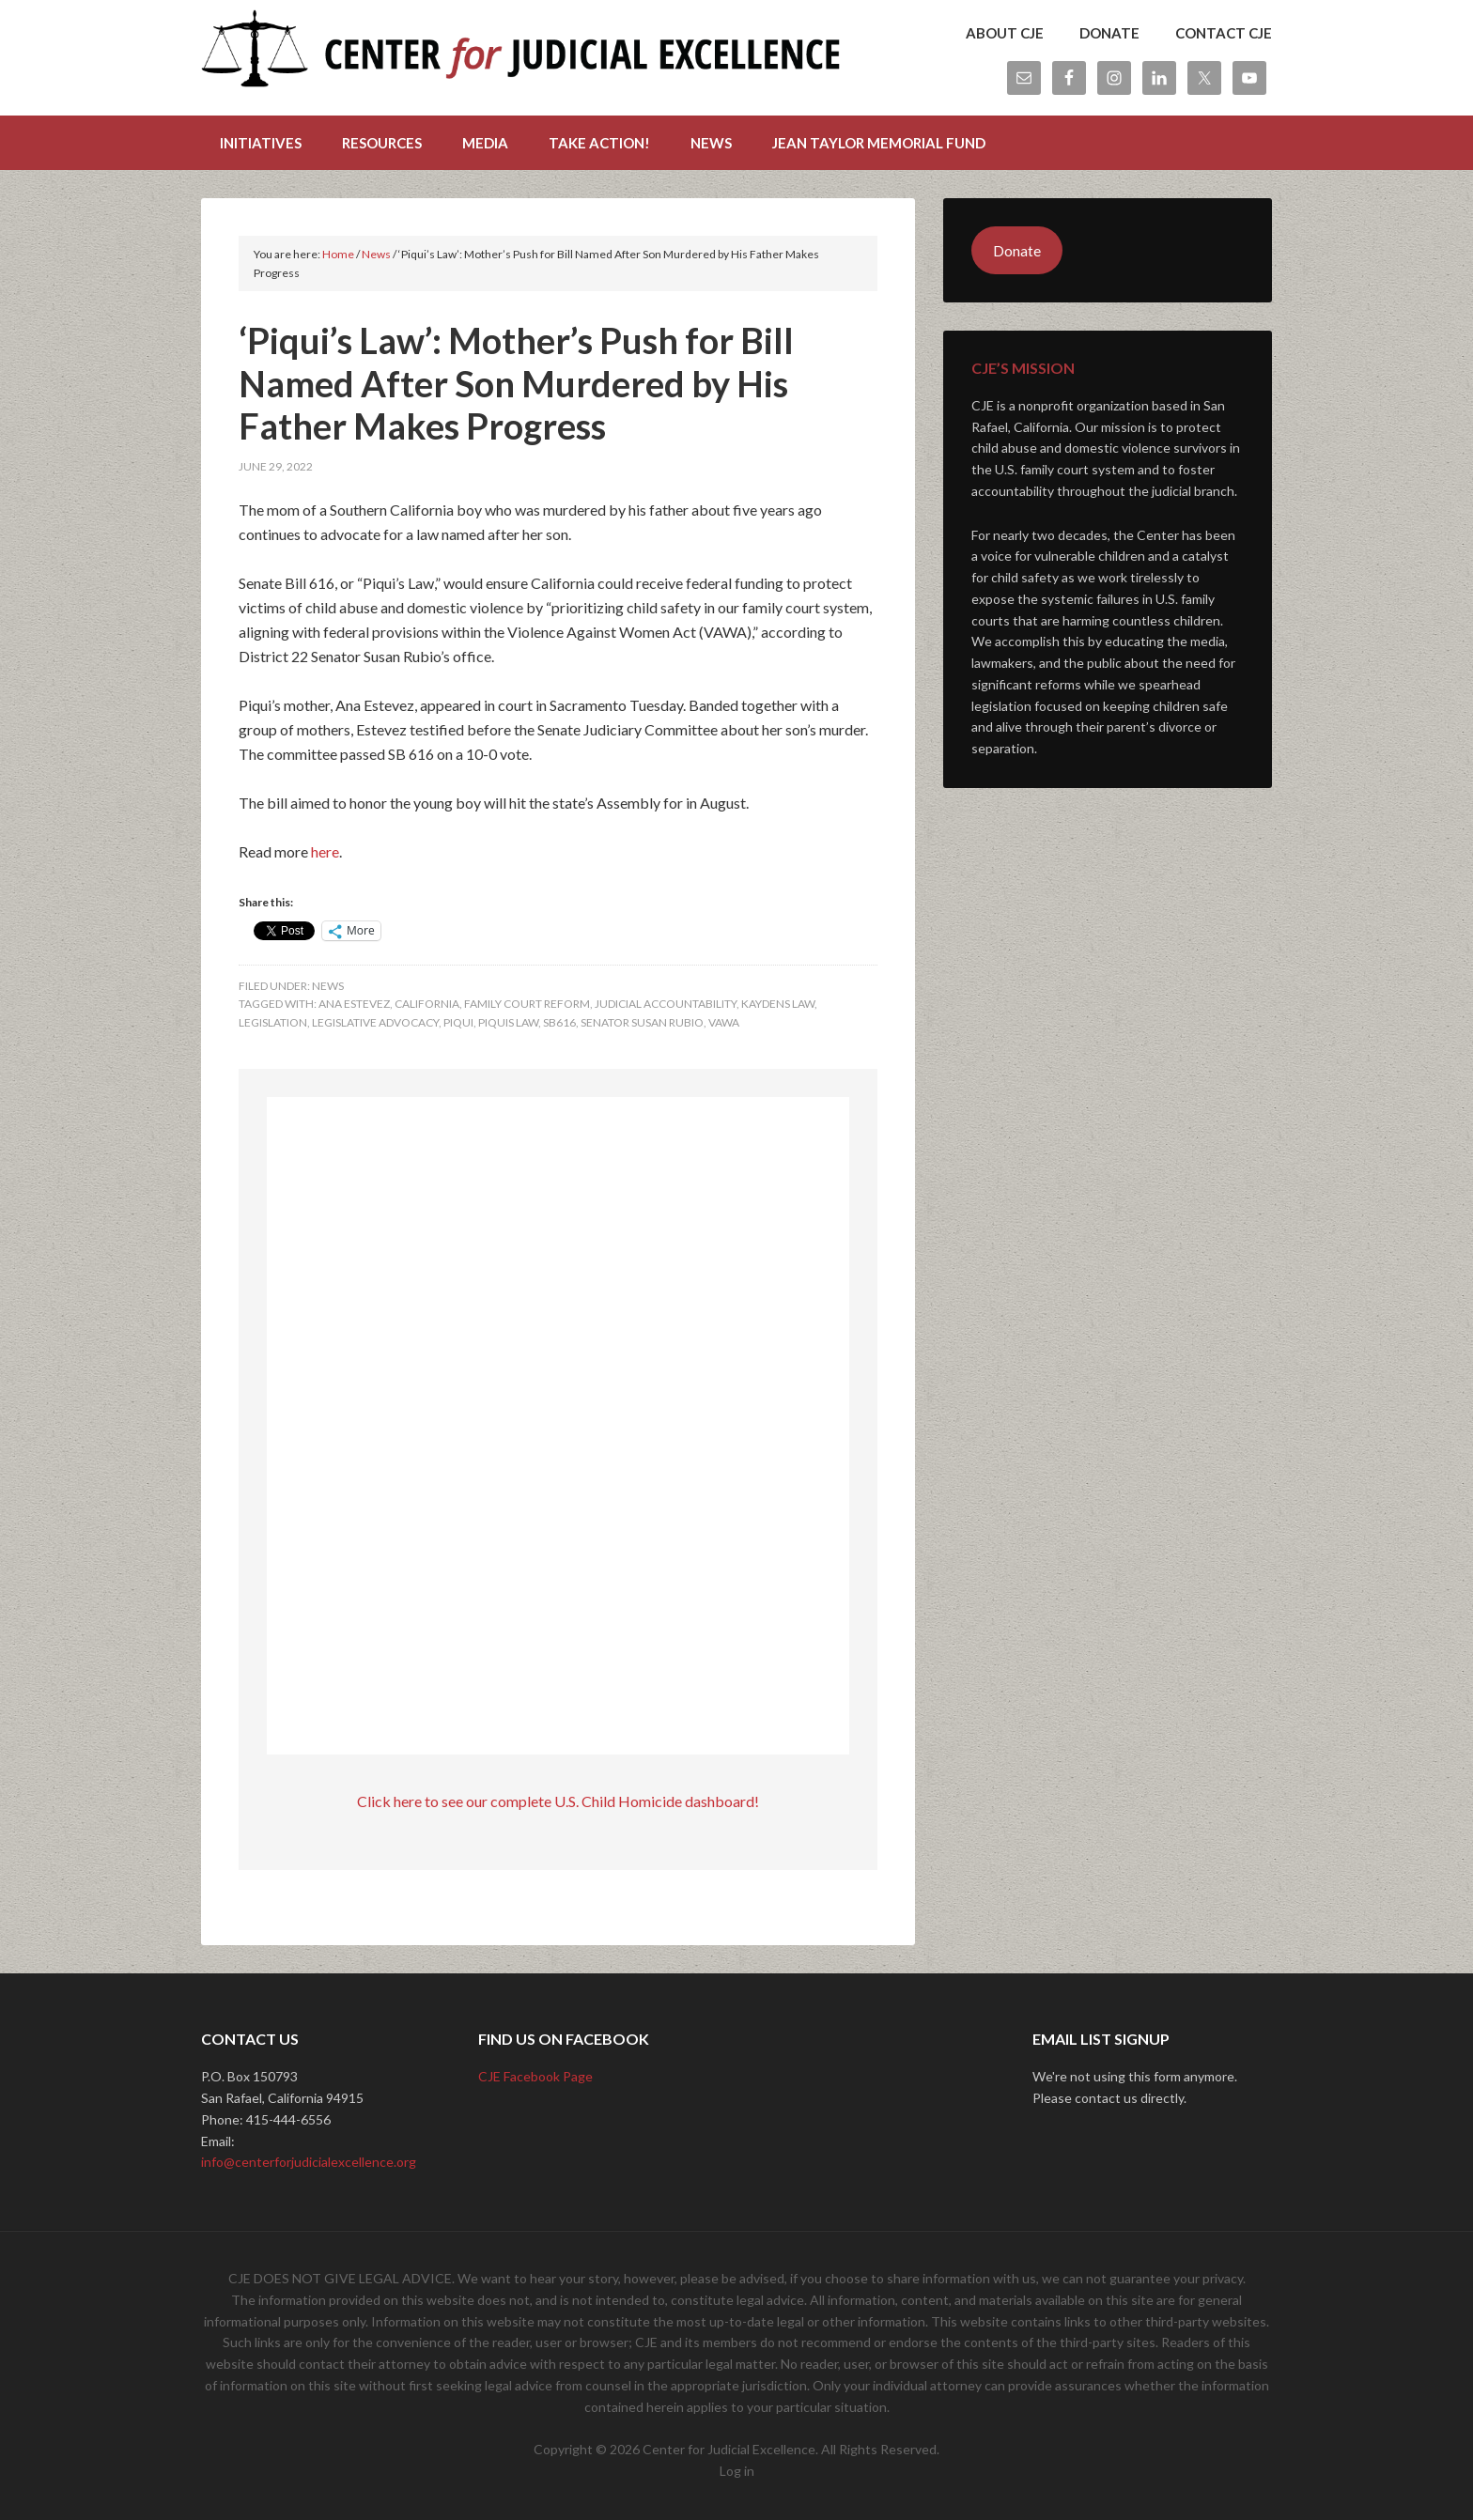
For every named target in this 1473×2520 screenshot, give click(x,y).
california (427, 1004)
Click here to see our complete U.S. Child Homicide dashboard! (558, 1801)
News (328, 986)
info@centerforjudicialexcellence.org (308, 2162)
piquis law (508, 1022)
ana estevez (354, 1004)
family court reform (527, 1004)
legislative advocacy (375, 1022)
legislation (273, 1022)
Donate (1017, 250)
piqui (458, 1022)
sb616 (559, 1022)
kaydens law (777, 1004)
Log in (737, 2471)
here (325, 851)
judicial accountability (665, 1004)
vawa (723, 1022)
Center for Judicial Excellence (520, 56)
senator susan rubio (642, 1022)
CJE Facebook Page (535, 2076)
